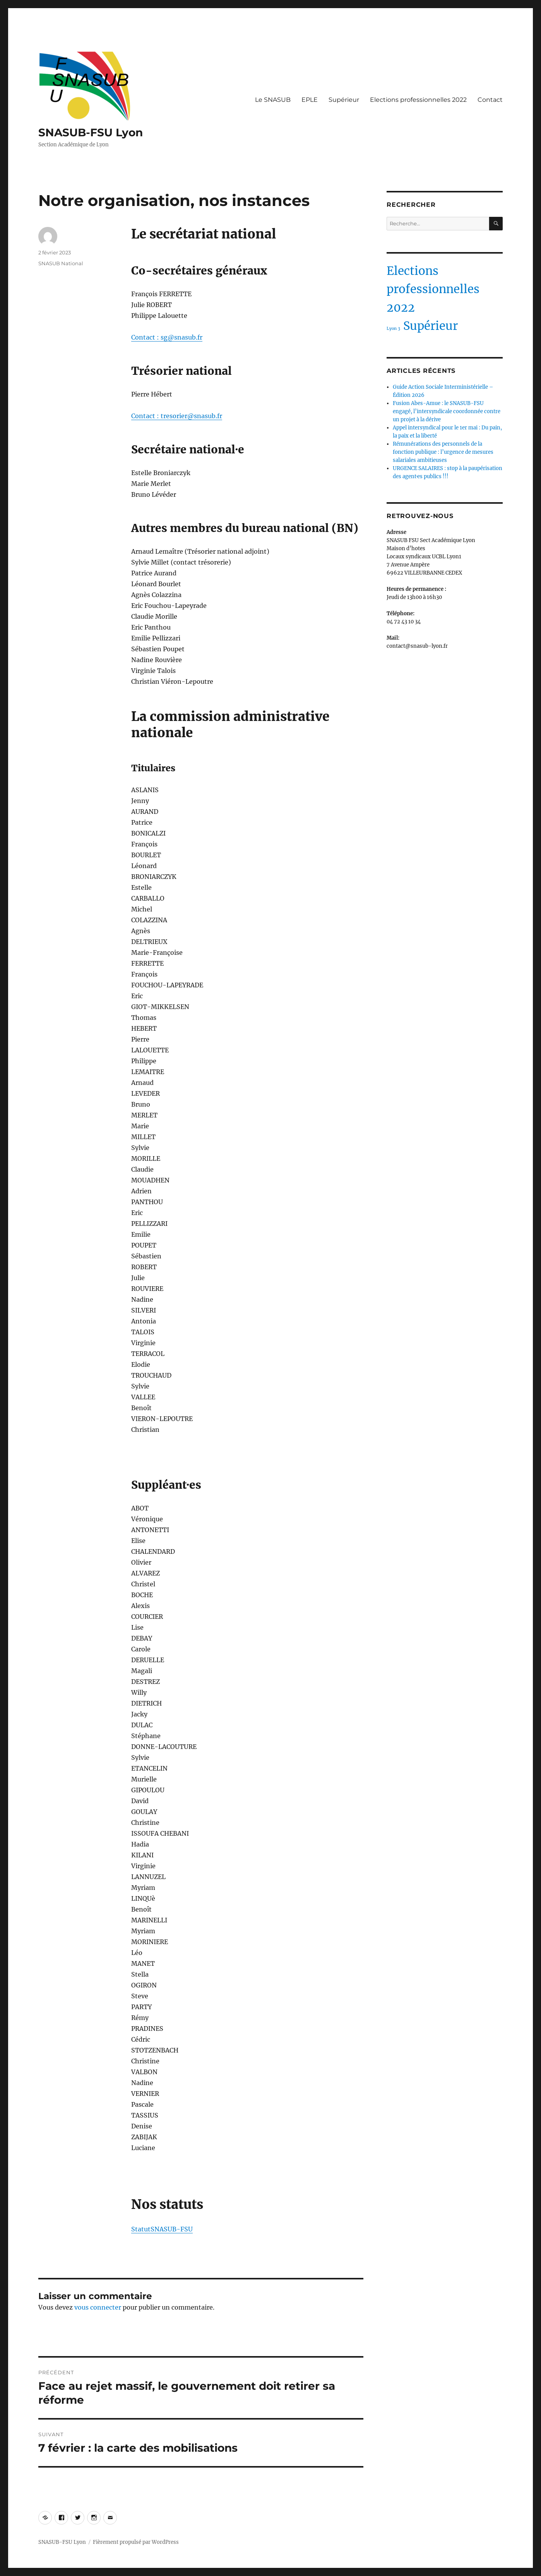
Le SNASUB (273, 99)
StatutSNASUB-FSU (162, 2229)
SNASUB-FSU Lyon (90, 132)
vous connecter (97, 2307)
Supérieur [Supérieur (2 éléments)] (430, 326)
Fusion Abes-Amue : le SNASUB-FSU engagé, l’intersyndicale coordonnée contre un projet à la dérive (446, 411)
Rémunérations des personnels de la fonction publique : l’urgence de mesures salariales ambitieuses (443, 452)
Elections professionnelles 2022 (418, 99)
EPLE (309, 99)
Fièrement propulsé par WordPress (136, 2542)
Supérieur (344, 99)
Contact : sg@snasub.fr (166, 337)
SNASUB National (60, 263)
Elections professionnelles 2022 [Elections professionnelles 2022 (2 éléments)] (433, 289)
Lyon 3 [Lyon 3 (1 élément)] (393, 328)
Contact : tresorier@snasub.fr (176, 416)
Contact (490, 99)
